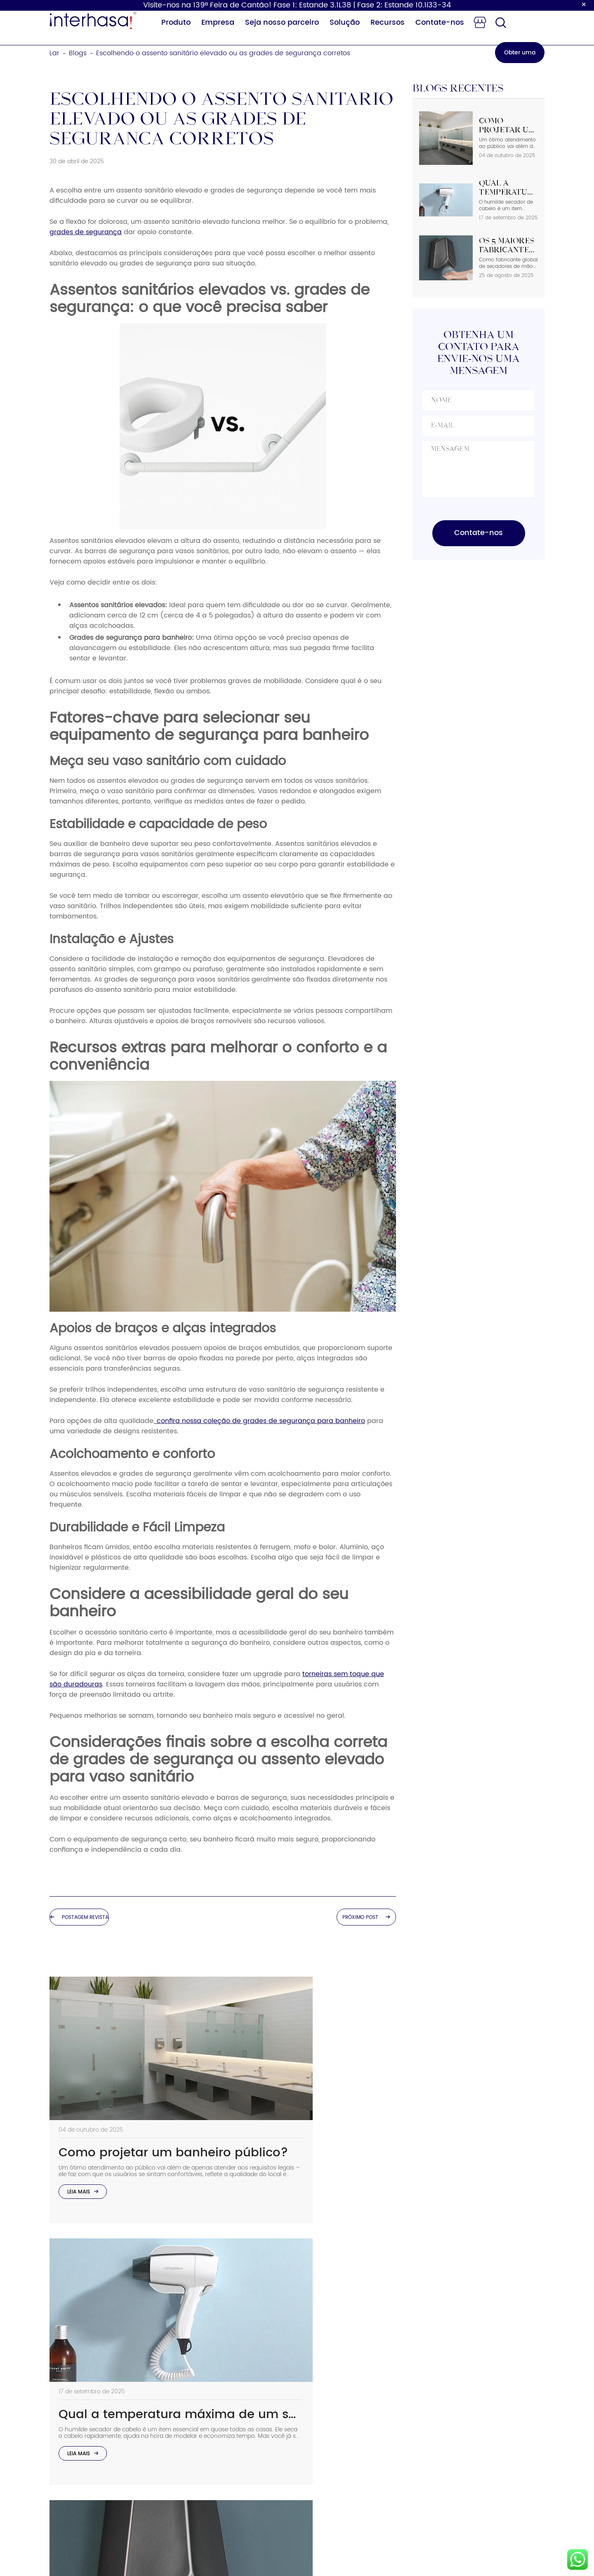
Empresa (217, 22)
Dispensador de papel (234, 2405)
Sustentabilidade (325, 2387)
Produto (176, 22)
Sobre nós (313, 2368)
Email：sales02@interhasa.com (450, 2409)
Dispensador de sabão (235, 2387)
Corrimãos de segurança (239, 2492)
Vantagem (314, 2405)
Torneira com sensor (232, 2473)
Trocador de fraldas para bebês (240, 2449)
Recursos (387, 22)
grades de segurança (86, 232)
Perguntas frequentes (332, 2442)
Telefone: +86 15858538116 (443, 2383)
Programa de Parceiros (335, 2461)
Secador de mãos (227, 2368)
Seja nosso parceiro (282, 22)
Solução (345, 22)
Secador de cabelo (230, 2424)
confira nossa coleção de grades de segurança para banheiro (260, 1421)
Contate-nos (439, 22)
